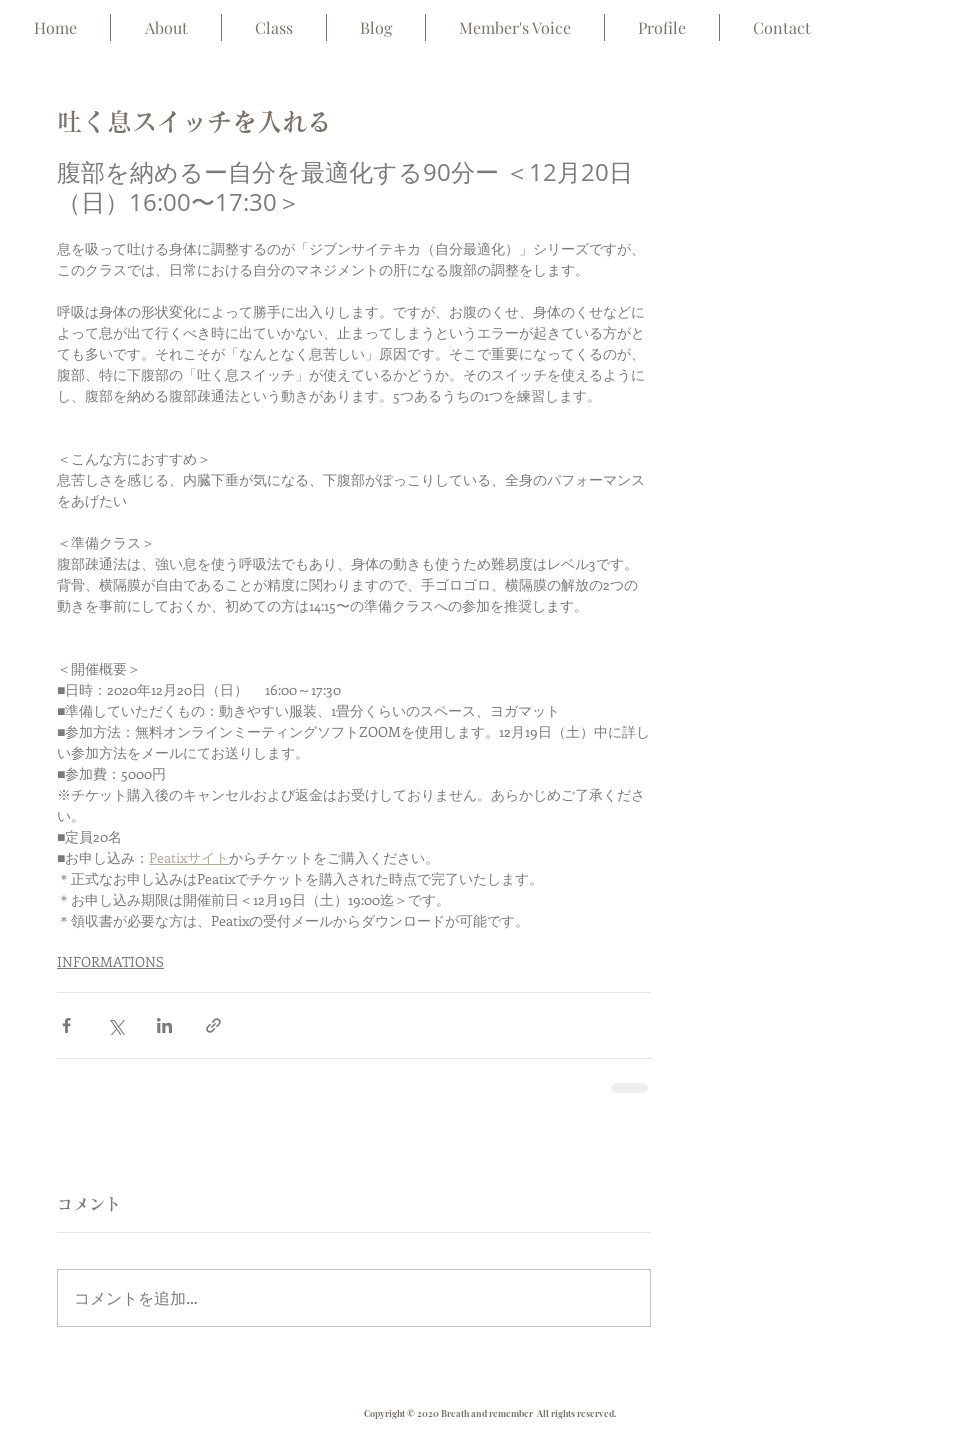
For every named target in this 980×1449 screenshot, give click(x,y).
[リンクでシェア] (213, 1025)
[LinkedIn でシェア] (164, 1025)
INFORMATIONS (110, 961)
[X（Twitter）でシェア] (115, 1025)
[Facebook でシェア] (66, 1025)
